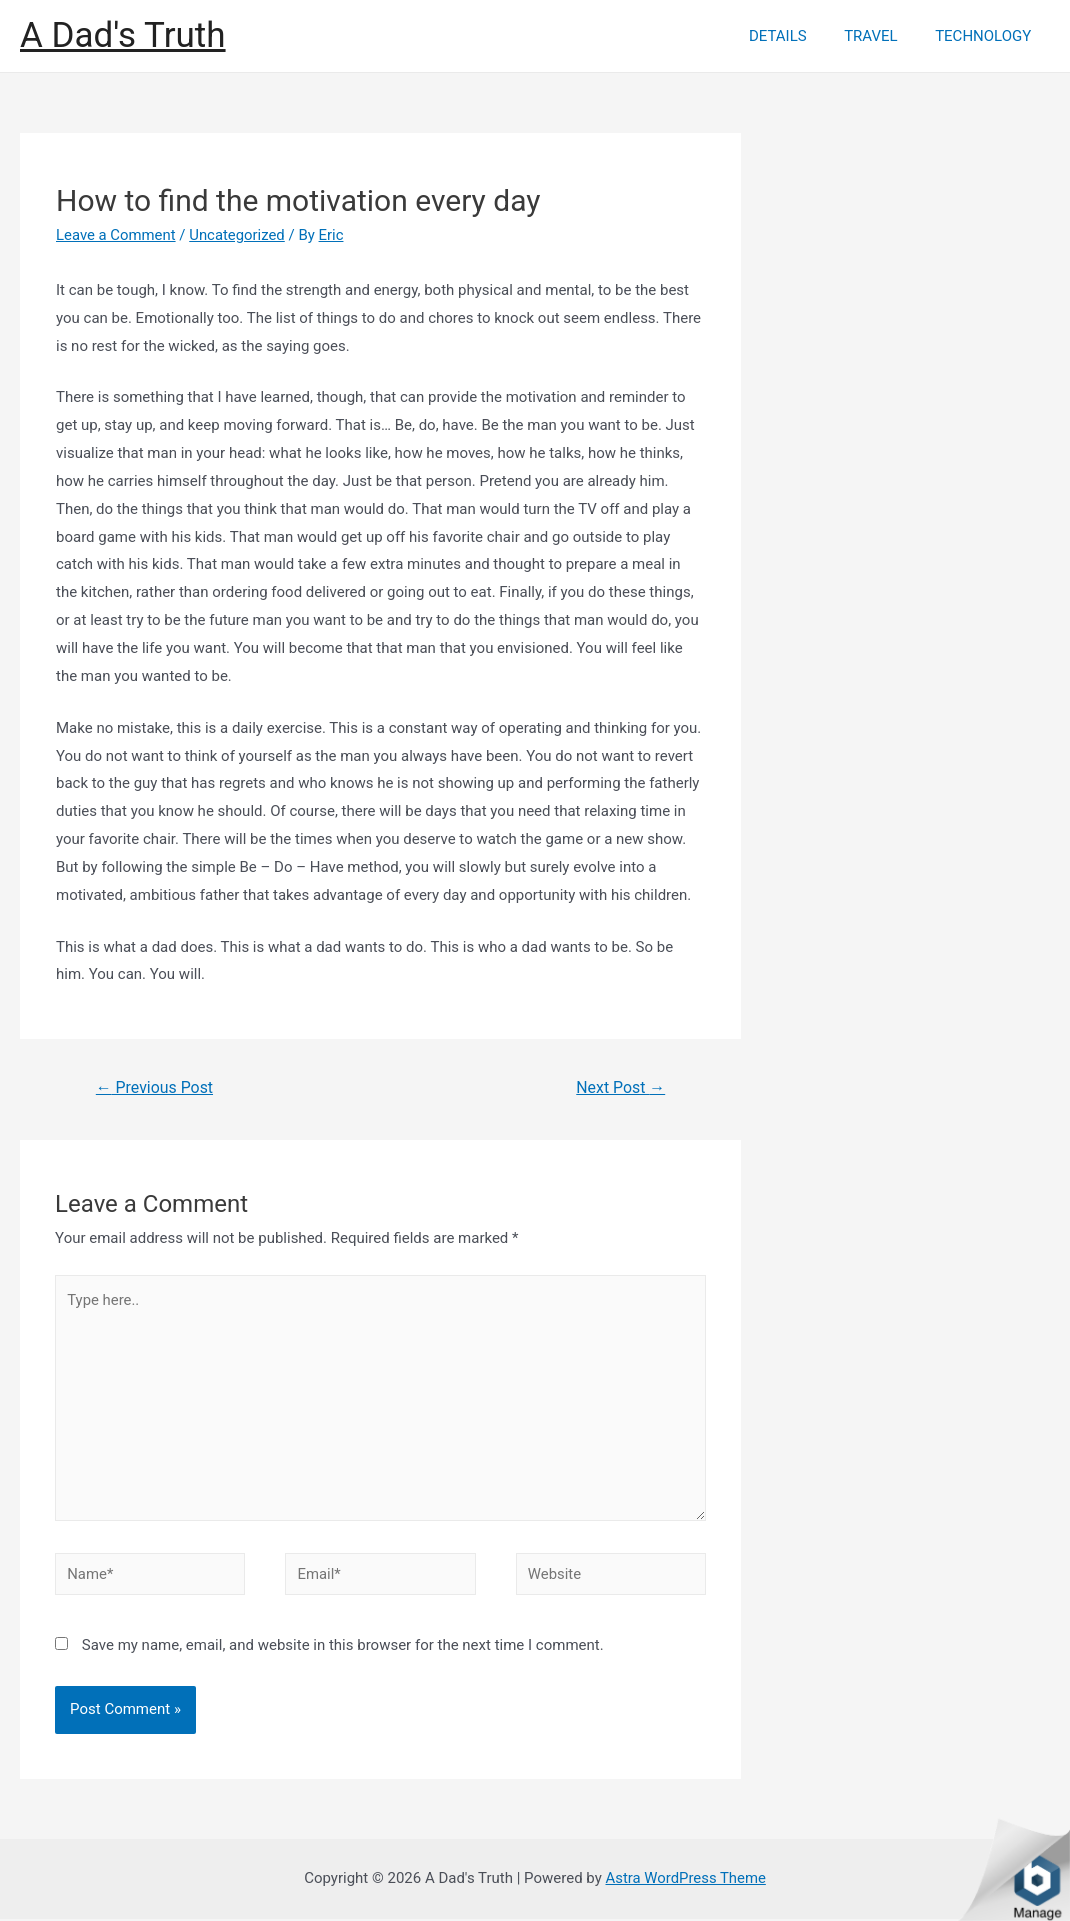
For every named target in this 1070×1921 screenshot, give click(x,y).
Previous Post (155, 1087)
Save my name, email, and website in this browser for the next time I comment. (343, 1647)
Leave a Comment (116, 235)
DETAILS (797, 36)
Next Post (621, 1087)
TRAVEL (882, 36)
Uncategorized (238, 235)
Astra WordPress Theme (686, 1880)
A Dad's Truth (123, 35)
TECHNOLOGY (987, 36)
